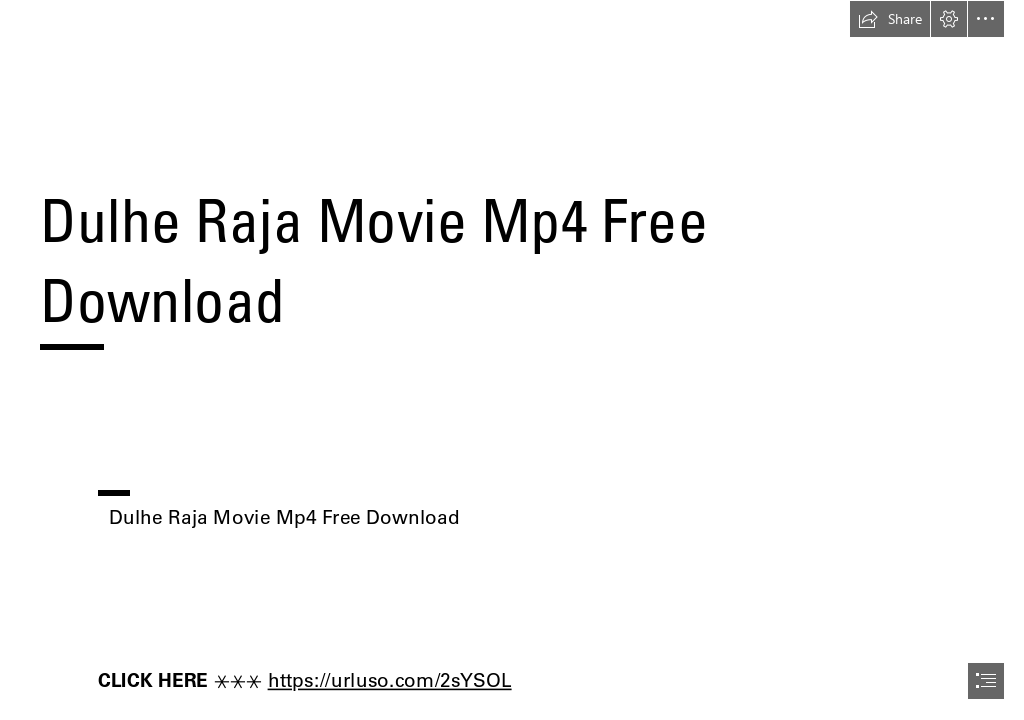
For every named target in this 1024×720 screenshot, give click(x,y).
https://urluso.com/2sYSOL (389, 680)
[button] (890, 19)
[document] (512, 360)
